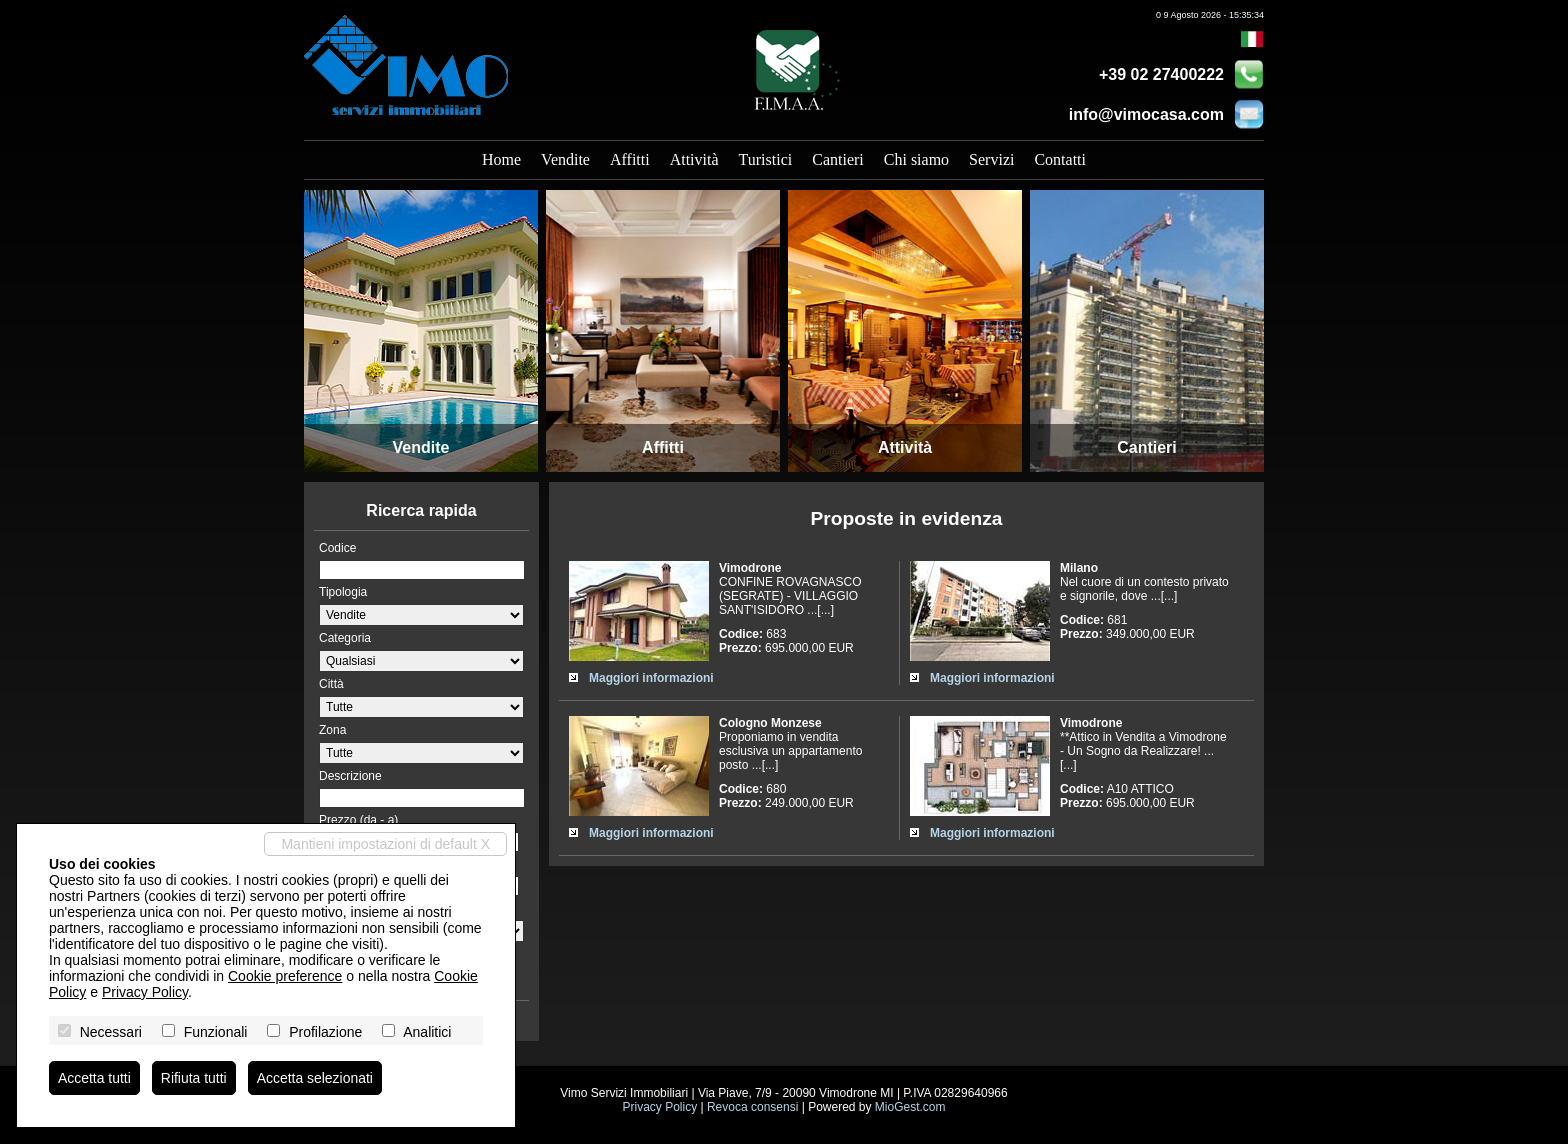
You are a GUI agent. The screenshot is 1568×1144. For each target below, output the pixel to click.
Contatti (1060, 159)
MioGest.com (910, 1107)
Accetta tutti (94, 1078)
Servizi (991, 159)
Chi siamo (916, 159)
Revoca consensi (752, 1107)
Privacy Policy (659, 1107)
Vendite (565, 159)
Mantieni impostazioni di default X (385, 844)
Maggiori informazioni (651, 678)
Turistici (766, 159)
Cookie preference (285, 976)
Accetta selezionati (315, 1078)
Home (501, 159)
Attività (694, 159)
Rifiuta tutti (194, 1078)
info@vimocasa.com (1146, 114)
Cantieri (838, 159)
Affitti (630, 159)
